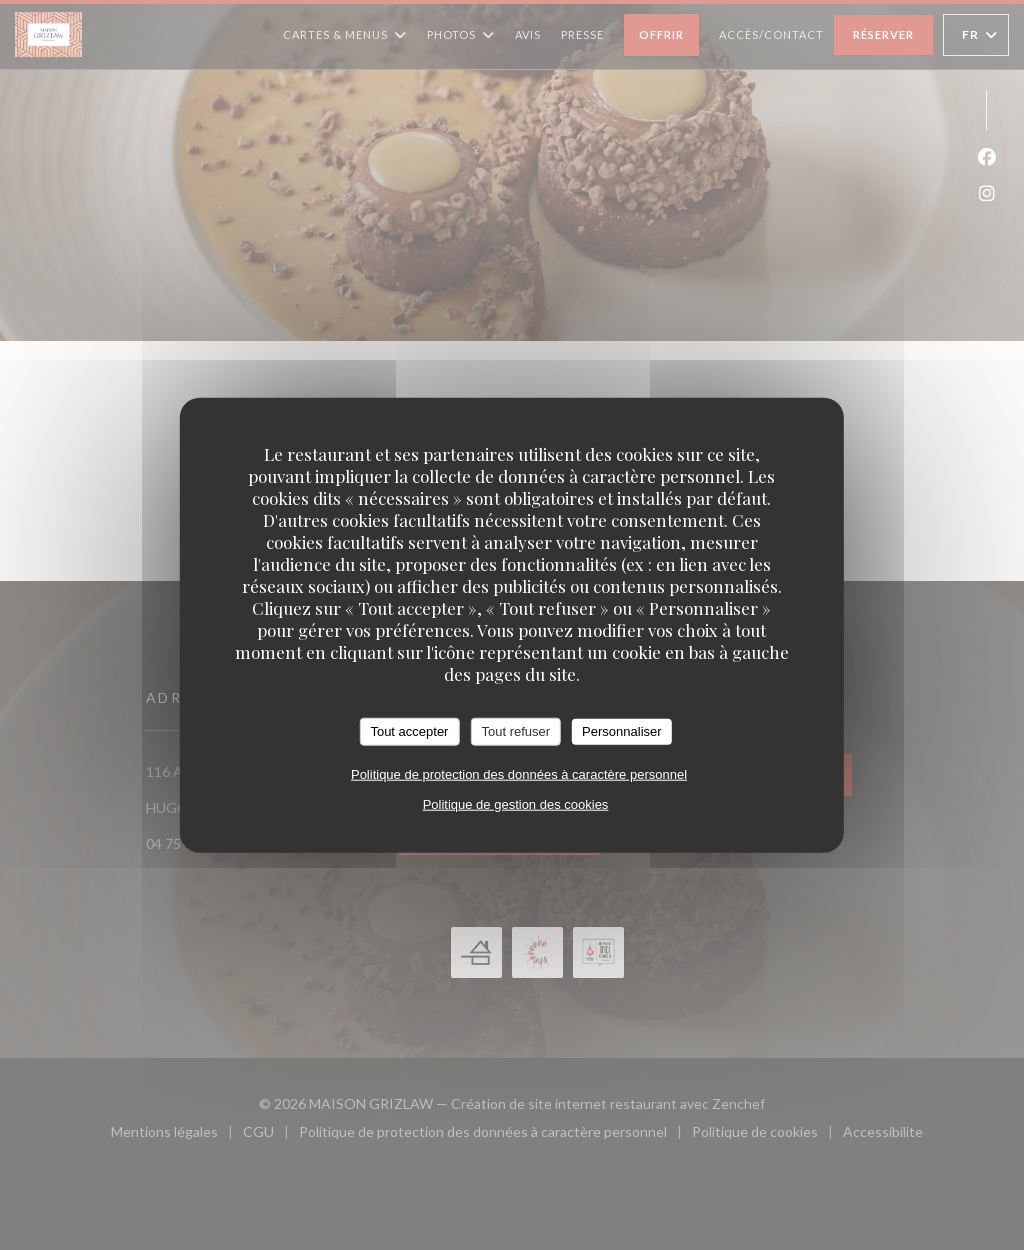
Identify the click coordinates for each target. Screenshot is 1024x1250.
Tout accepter (409, 731)
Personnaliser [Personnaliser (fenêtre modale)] (622, 731)
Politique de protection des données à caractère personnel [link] (519, 773)
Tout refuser (515, 731)
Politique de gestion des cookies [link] (516, 803)
